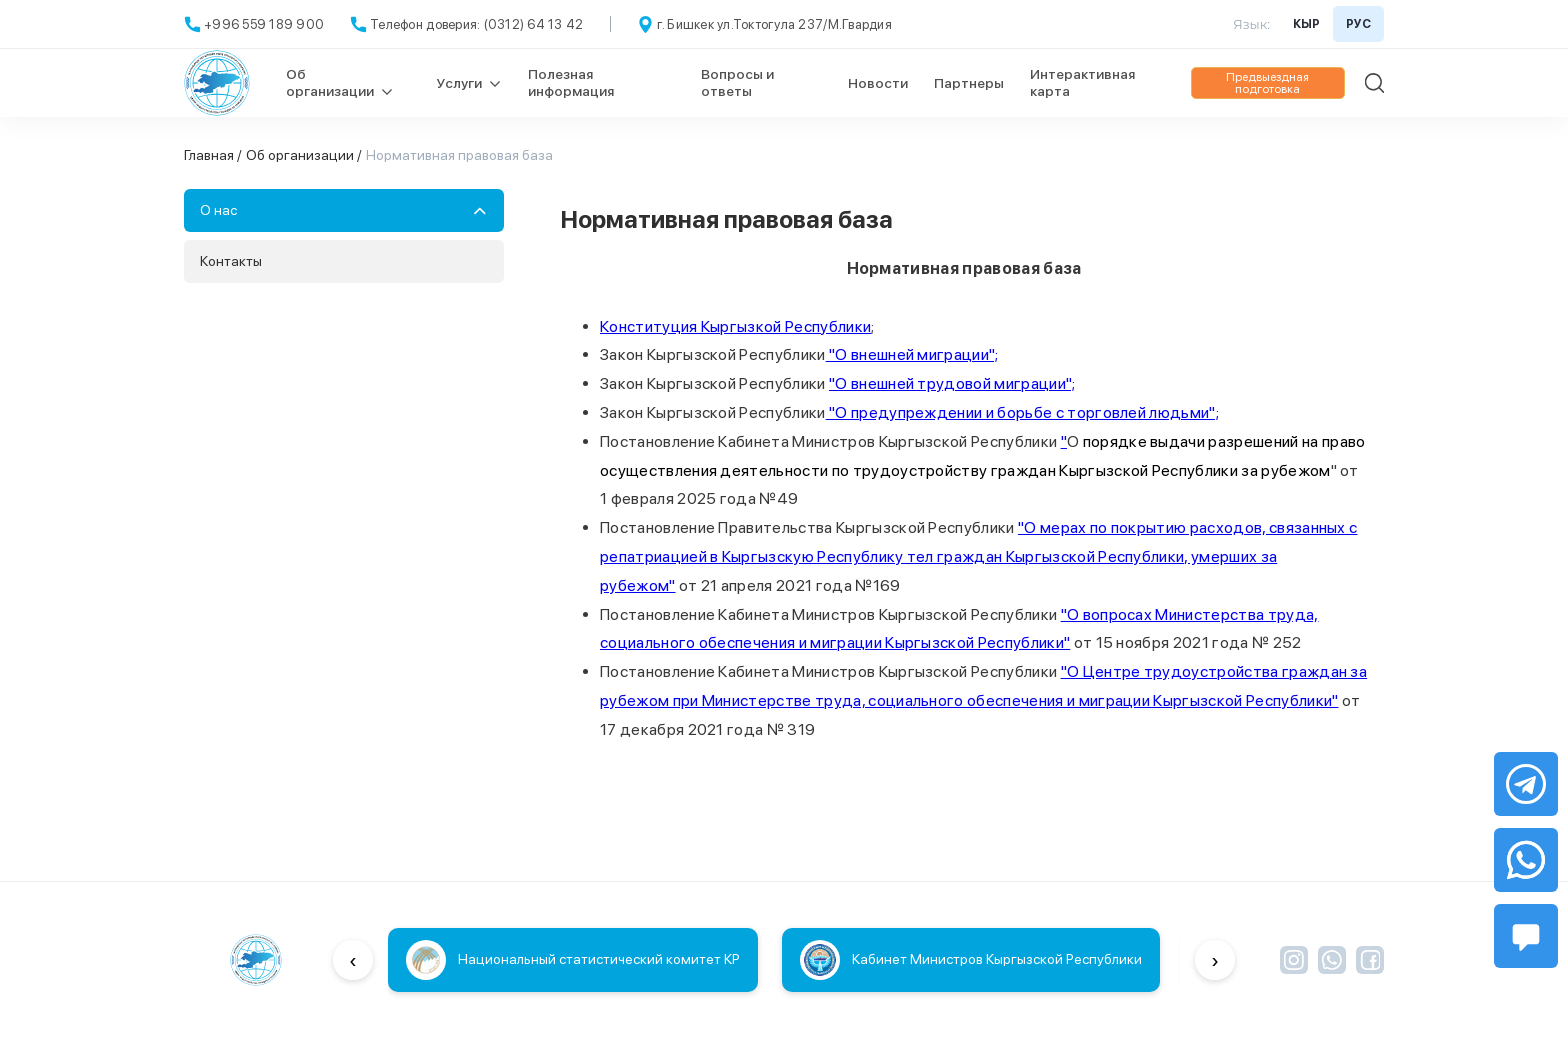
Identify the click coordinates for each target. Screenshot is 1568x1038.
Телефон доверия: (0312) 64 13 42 (476, 24)
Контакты (231, 261)
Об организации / (304, 155)
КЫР (1306, 24)
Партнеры (969, 83)
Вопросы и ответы (737, 82)
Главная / (213, 155)
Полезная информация (571, 82)
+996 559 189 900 (264, 24)
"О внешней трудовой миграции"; (952, 383)
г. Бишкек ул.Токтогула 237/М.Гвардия (774, 24)
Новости (878, 83)
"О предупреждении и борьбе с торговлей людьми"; (1022, 412)
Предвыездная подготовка (1267, 83)
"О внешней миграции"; (912, 354)
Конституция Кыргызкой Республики (735, 326)
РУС (1358, 24)
